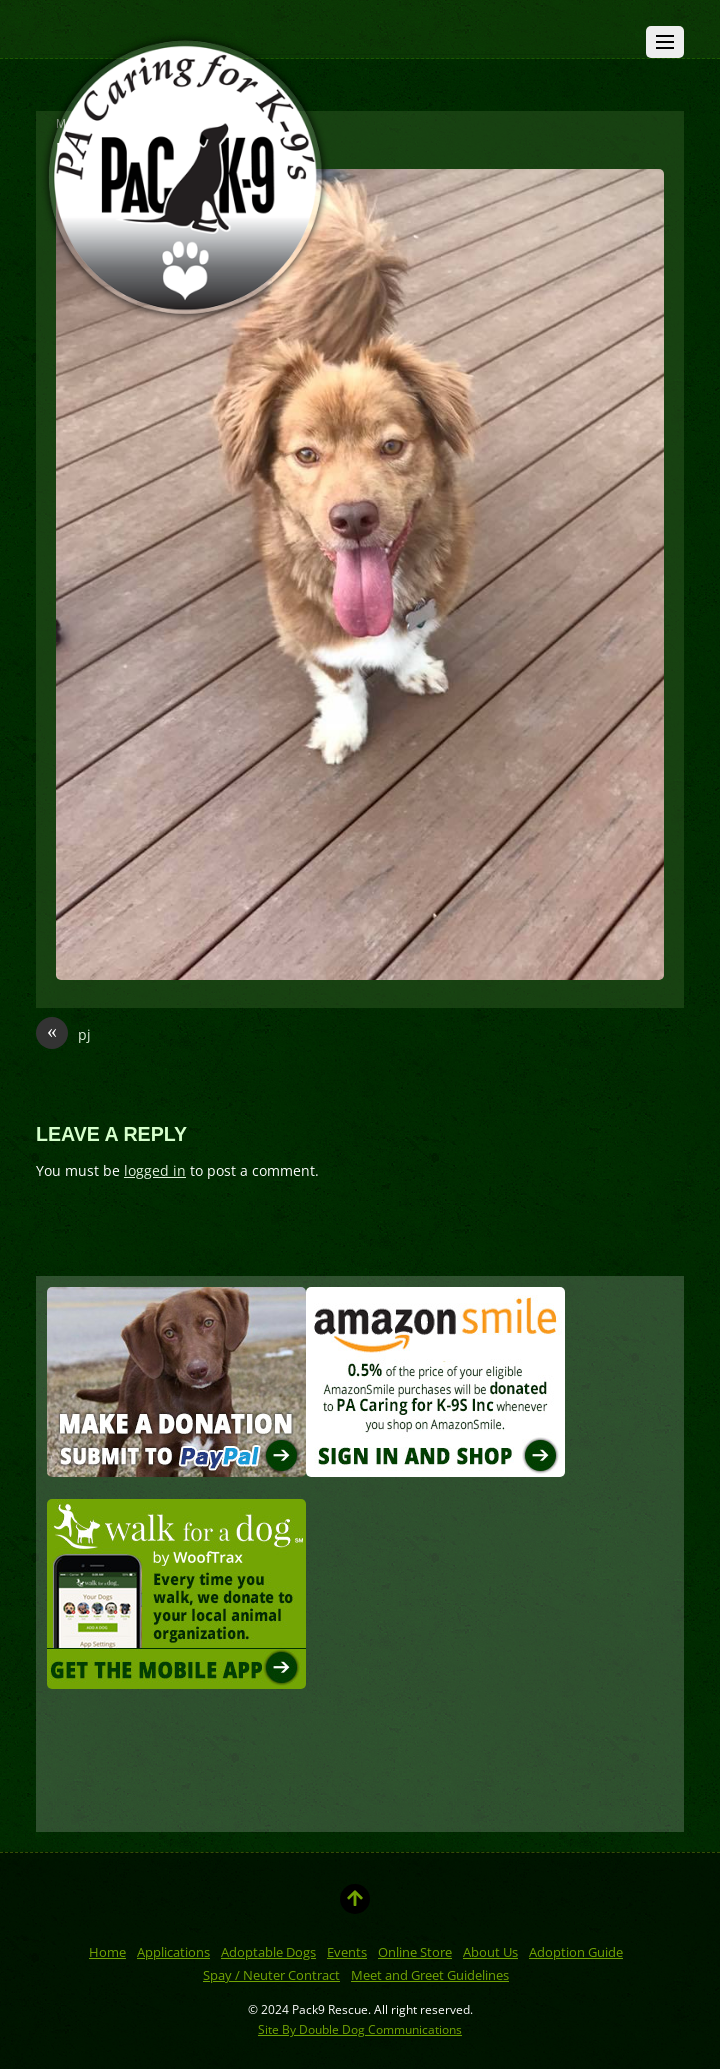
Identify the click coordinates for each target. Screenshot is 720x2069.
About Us (490, 1952)
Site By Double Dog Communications (360, 2029)
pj (63, 1035)
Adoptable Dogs (268, 1952)
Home (107, 1952)
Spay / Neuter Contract (271, 1975)
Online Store (415, 1952)
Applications (173, 1952)
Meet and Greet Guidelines (430, 1975)
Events (347, 1952)
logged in (155, 1170)
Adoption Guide (576, 1952)
